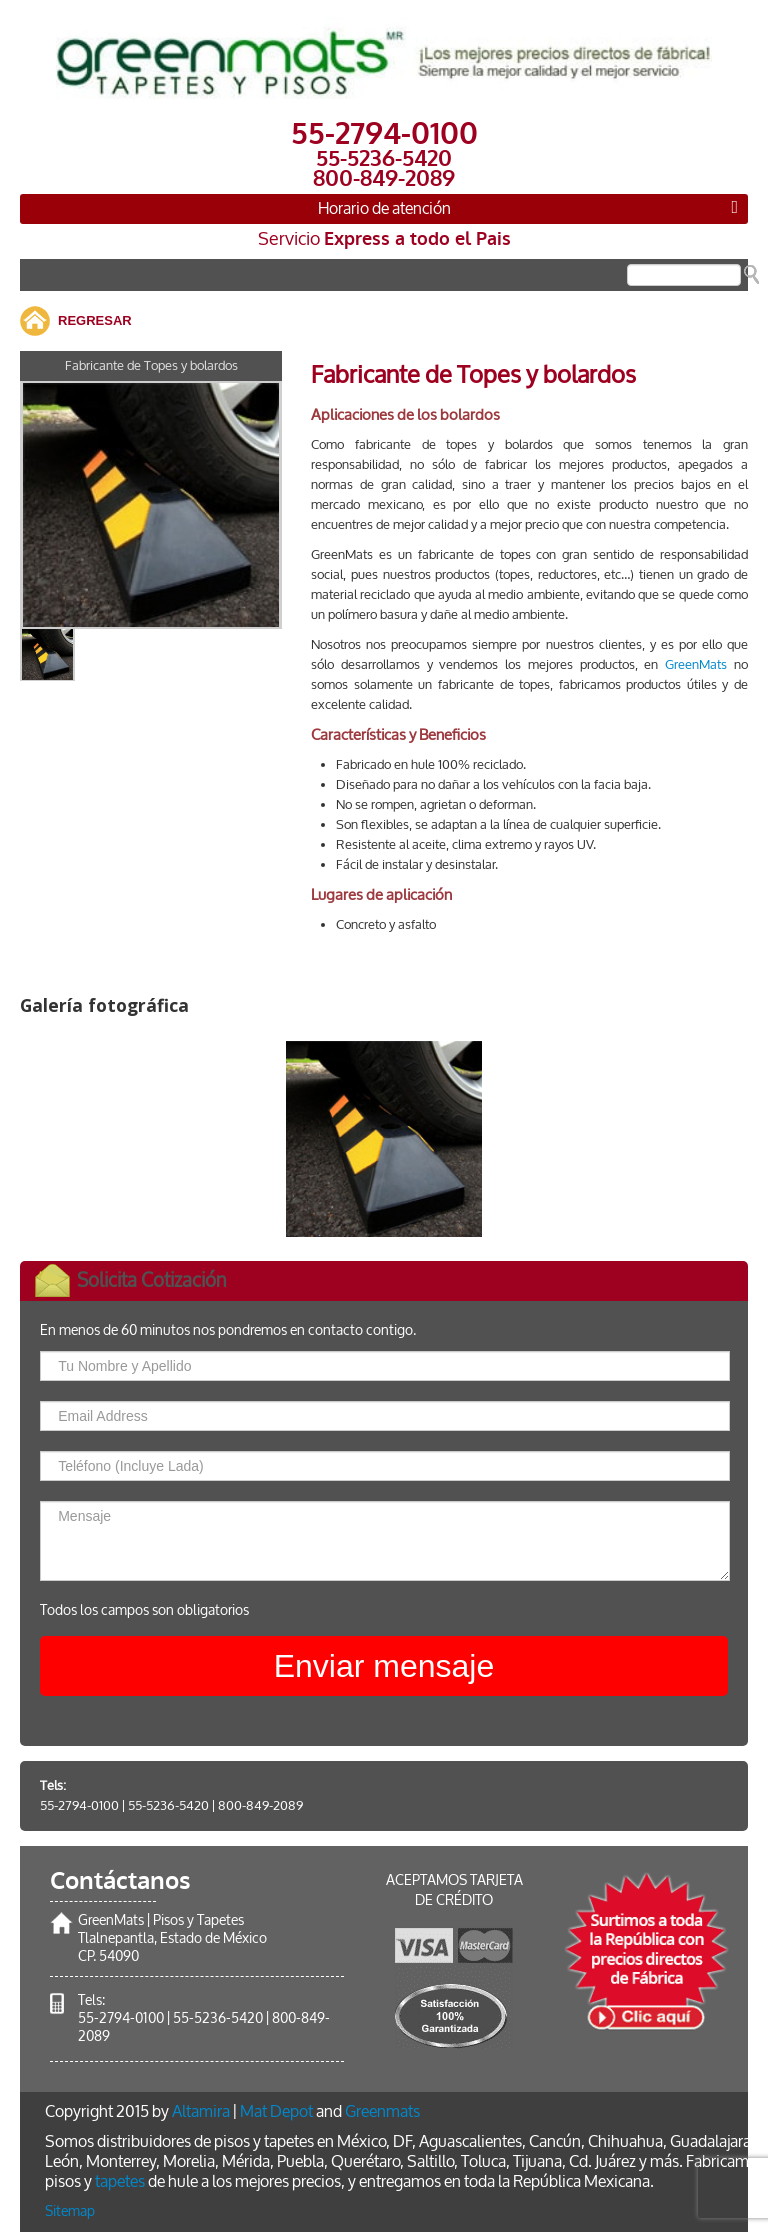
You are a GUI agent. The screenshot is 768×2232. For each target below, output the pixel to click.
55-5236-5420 (168, 1805)
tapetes (120, 2181)
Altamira (201, 2111)
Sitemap (70, 2211)
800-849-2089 (260, 1805)
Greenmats (382, 2111)
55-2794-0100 (79, 1805)
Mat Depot (276, 2111)
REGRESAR (95, 320)
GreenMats (696, 664)
